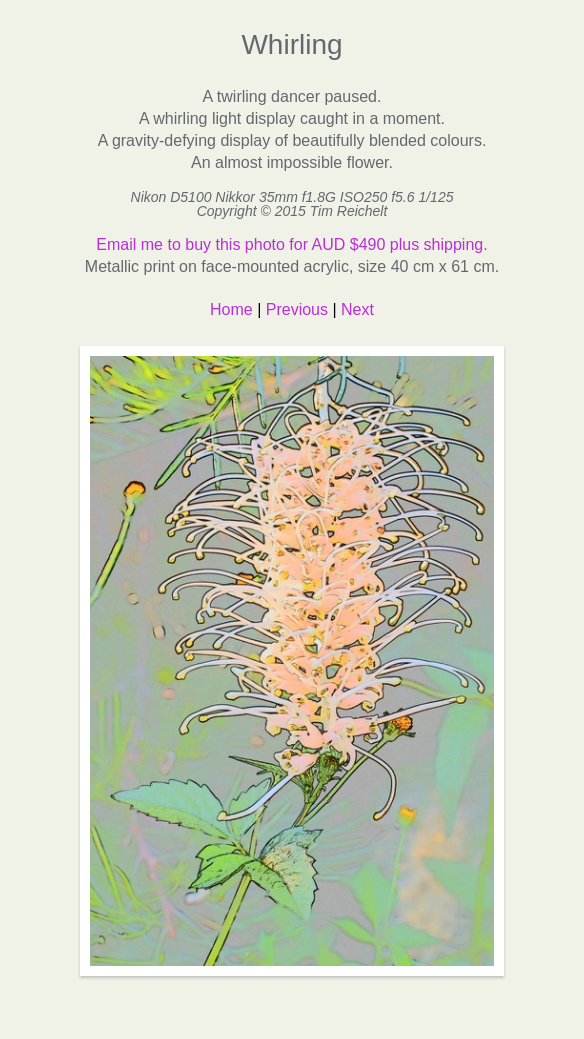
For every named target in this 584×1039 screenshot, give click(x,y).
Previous (297, 309)
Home (231, 309)
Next (357, 309)
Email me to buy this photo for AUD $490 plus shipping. (291, 244)
